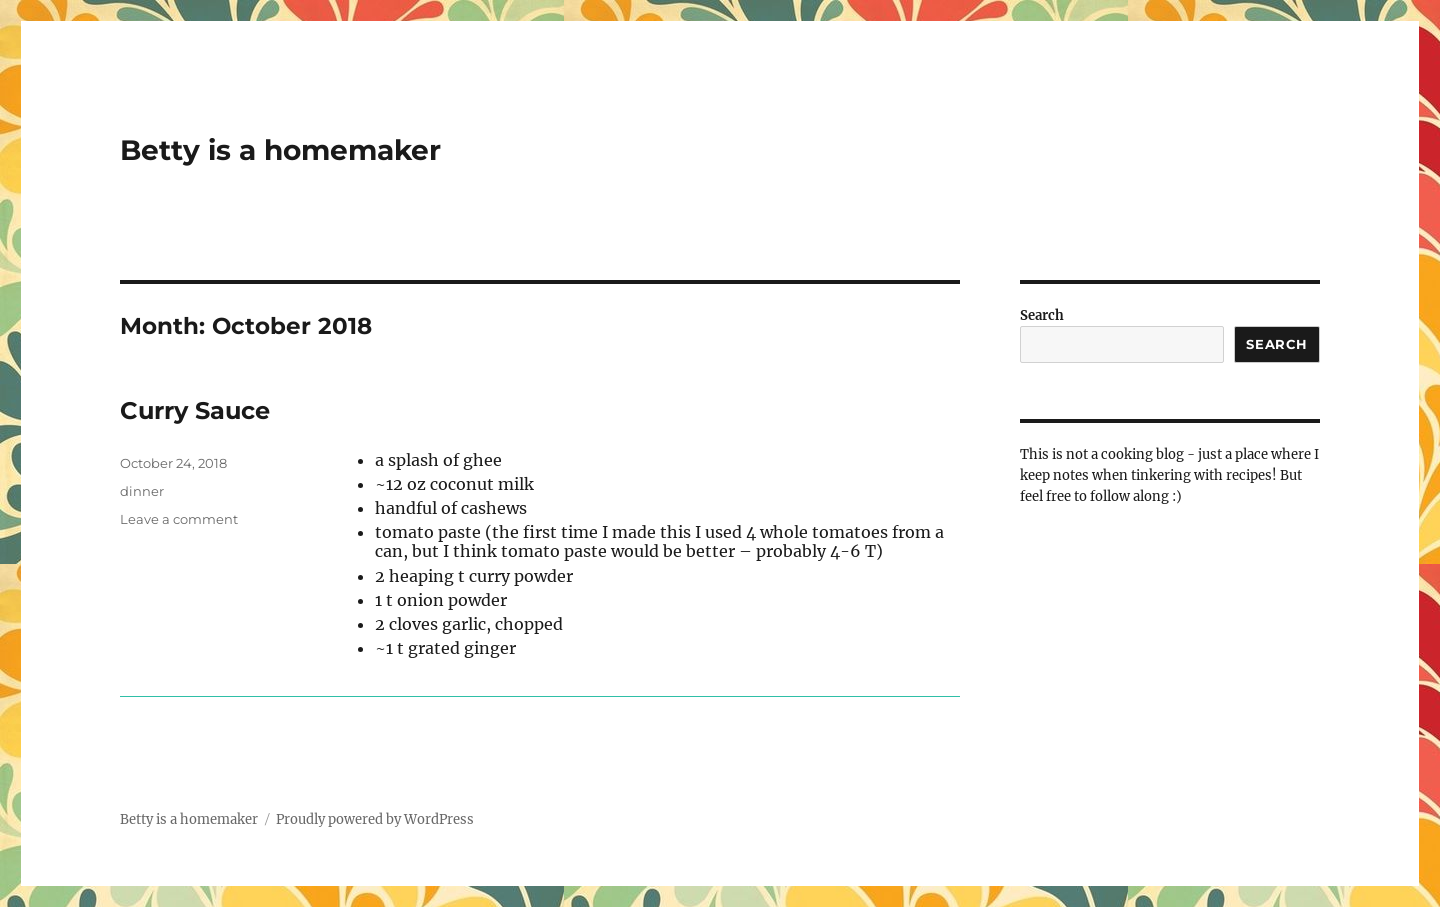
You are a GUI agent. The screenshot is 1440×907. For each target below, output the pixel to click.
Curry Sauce (195, 410)
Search (1042, 315)
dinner (142, 491)
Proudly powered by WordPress (375, 819)
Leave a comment (179, 519)
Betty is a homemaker (280, 150)
